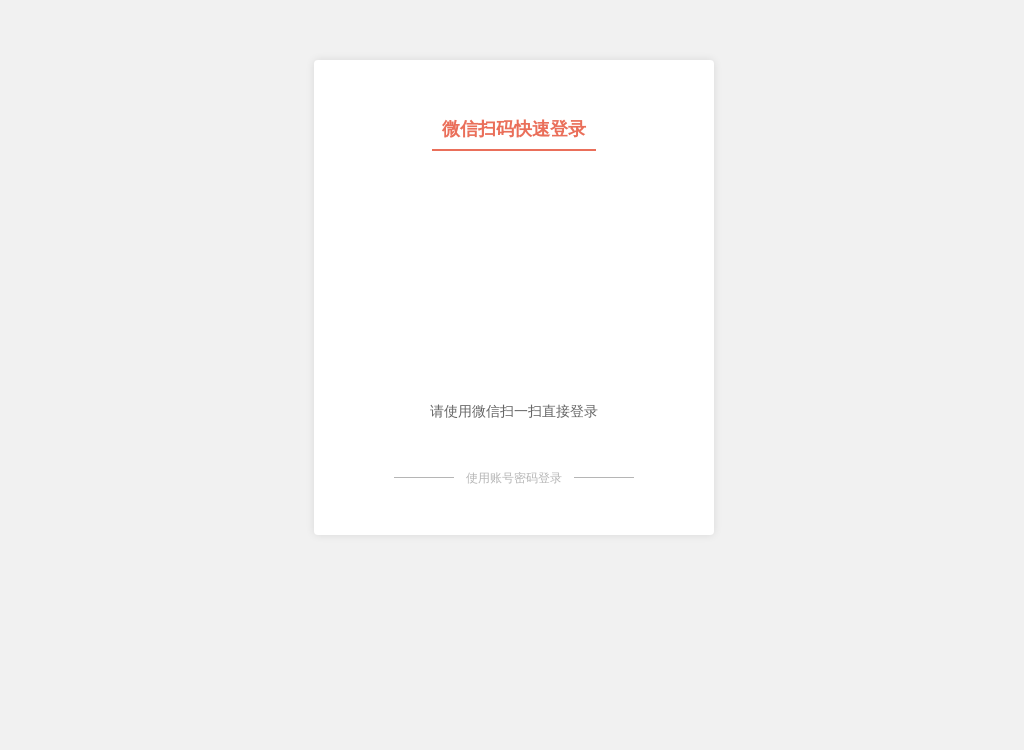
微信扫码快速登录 (514, 129)
